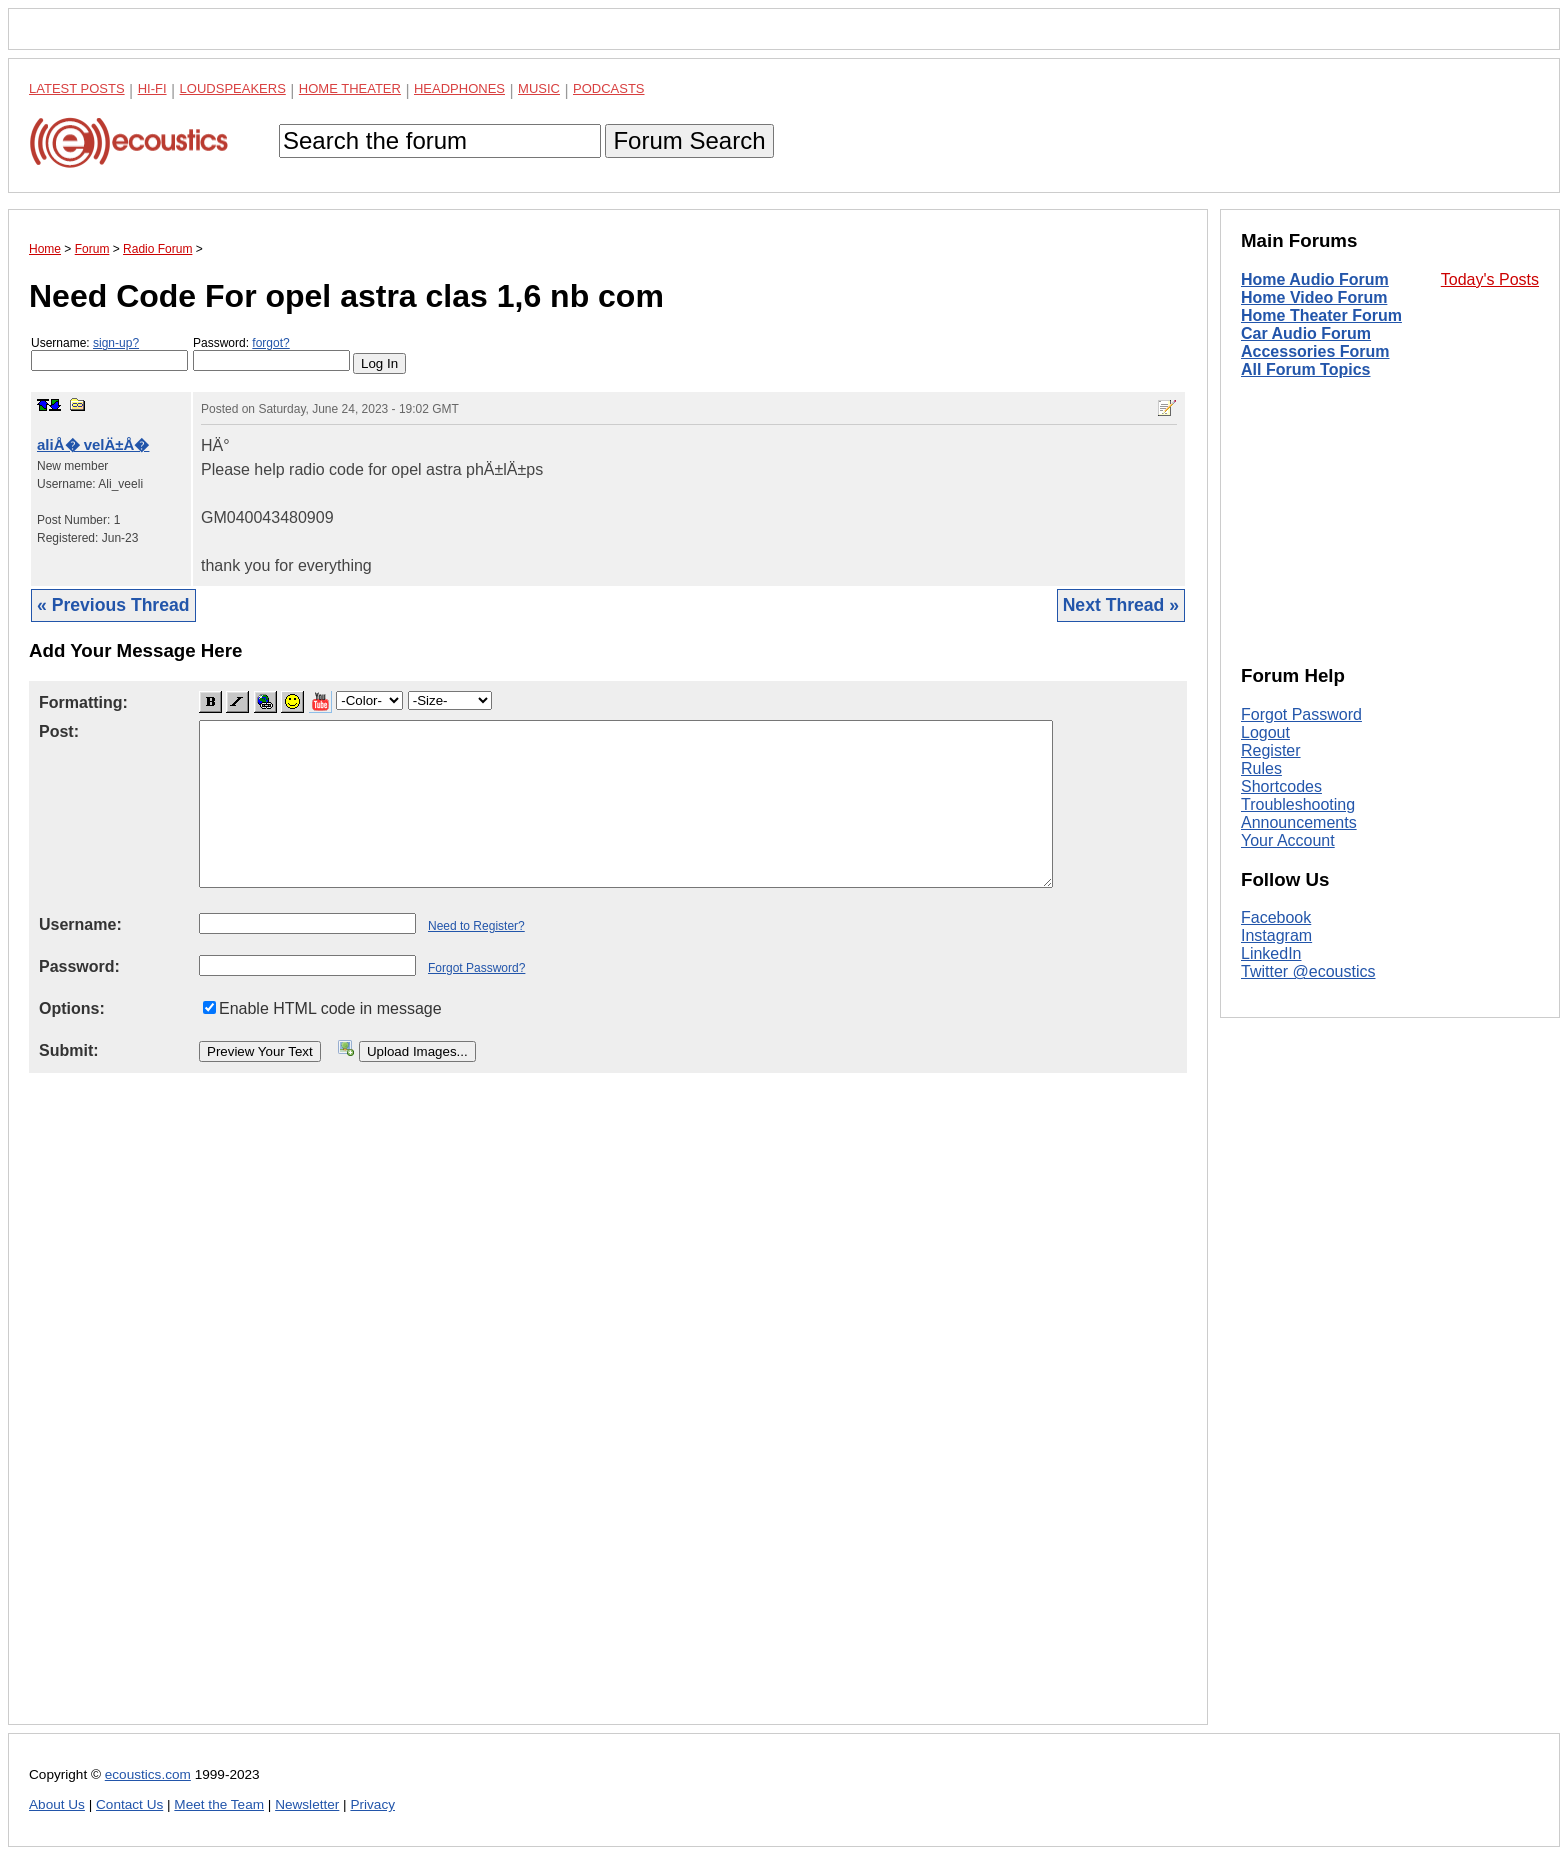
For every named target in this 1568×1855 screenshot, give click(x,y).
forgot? (270, 343)
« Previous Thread (113, 605)
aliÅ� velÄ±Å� (93, 444)
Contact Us (129, 1804)
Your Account (1288, 840)
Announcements (1299, 822)
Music (539, 88)
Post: (59, 731)
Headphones (459, 88)
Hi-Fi (152, 88)
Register (1271, 750)
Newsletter (307, 1804)
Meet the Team (219, 1804)
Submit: (69, 1050)
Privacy (372, 1804)
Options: (72, 1008)
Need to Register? (476, 926)
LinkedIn (1271, 953)
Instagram (1276, 935)
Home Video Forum (1314, 297)
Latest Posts (77, 88)
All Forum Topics (1305, 369)
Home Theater (350, 88)
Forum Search (689, 140)
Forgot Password (1301, 714)
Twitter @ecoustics (1308, 971)
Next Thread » (1121, 605)
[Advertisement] (608, 1414)
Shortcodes (1281, 786)
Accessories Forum (1315, 351)
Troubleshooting (1298, 804)
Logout (1265, 732)
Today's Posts (1490, 279)
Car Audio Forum (1306, 333)
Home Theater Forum (1321, 315)
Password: (271, 353)
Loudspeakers (233, 88)
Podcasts (609, 88)
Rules (1261, 768)
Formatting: (83, 702)
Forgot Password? (476, 968)
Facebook (1276, 917)
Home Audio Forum (1315, 279)
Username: (109, 353)
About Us (57, 1804)
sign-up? (116, 343)
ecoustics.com (148, 1774)
